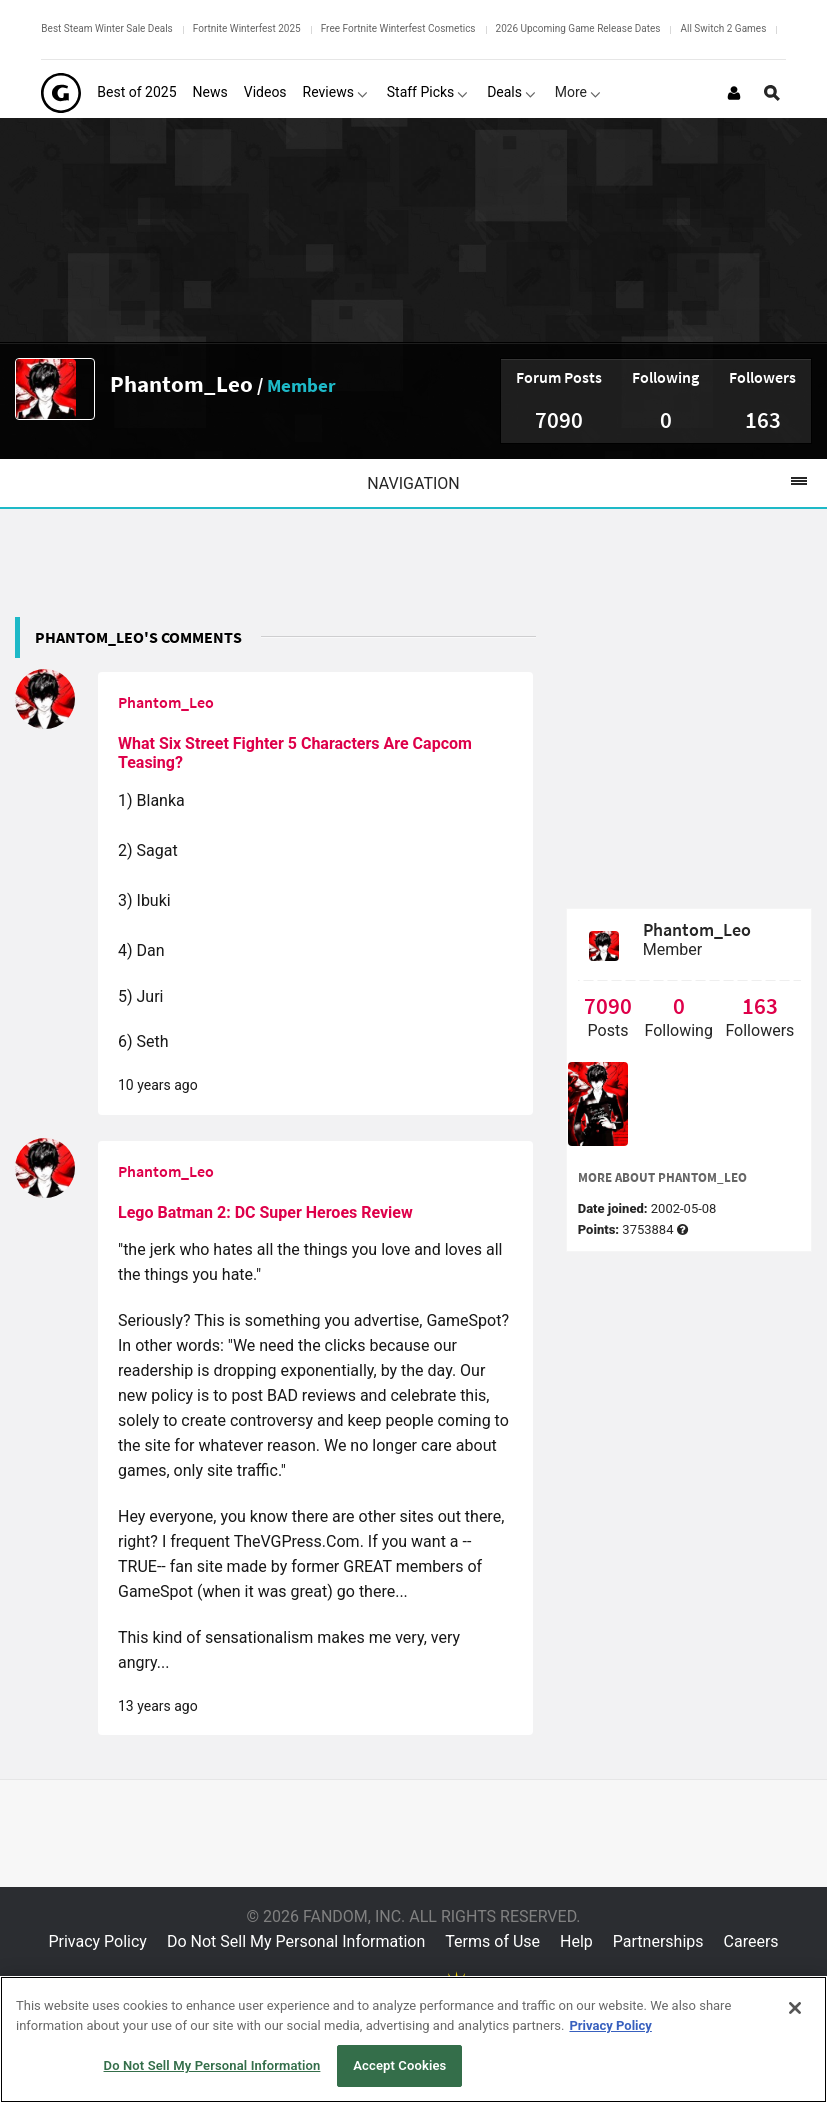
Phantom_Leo (181, 383)
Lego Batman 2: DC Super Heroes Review (265, 1212)
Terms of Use (492, 1941)
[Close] (795, 2008)
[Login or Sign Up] (734, 93)
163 (763, 419)
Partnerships (658, 1941)
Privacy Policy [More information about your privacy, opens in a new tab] (610, 2025)
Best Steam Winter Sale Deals (106, 28)
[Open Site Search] (772, 93)
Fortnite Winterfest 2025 (247, 28)
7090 (559, 419)
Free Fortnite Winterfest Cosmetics (398, 28)
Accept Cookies (399, 2065)
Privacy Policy (97, 1941)
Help (576, 1941)
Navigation (597, 483)
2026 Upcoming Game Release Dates (578, 28)
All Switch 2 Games (723, 28)
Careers (751, 1941)
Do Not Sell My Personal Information (296, 1941)
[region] (413, 2039)
